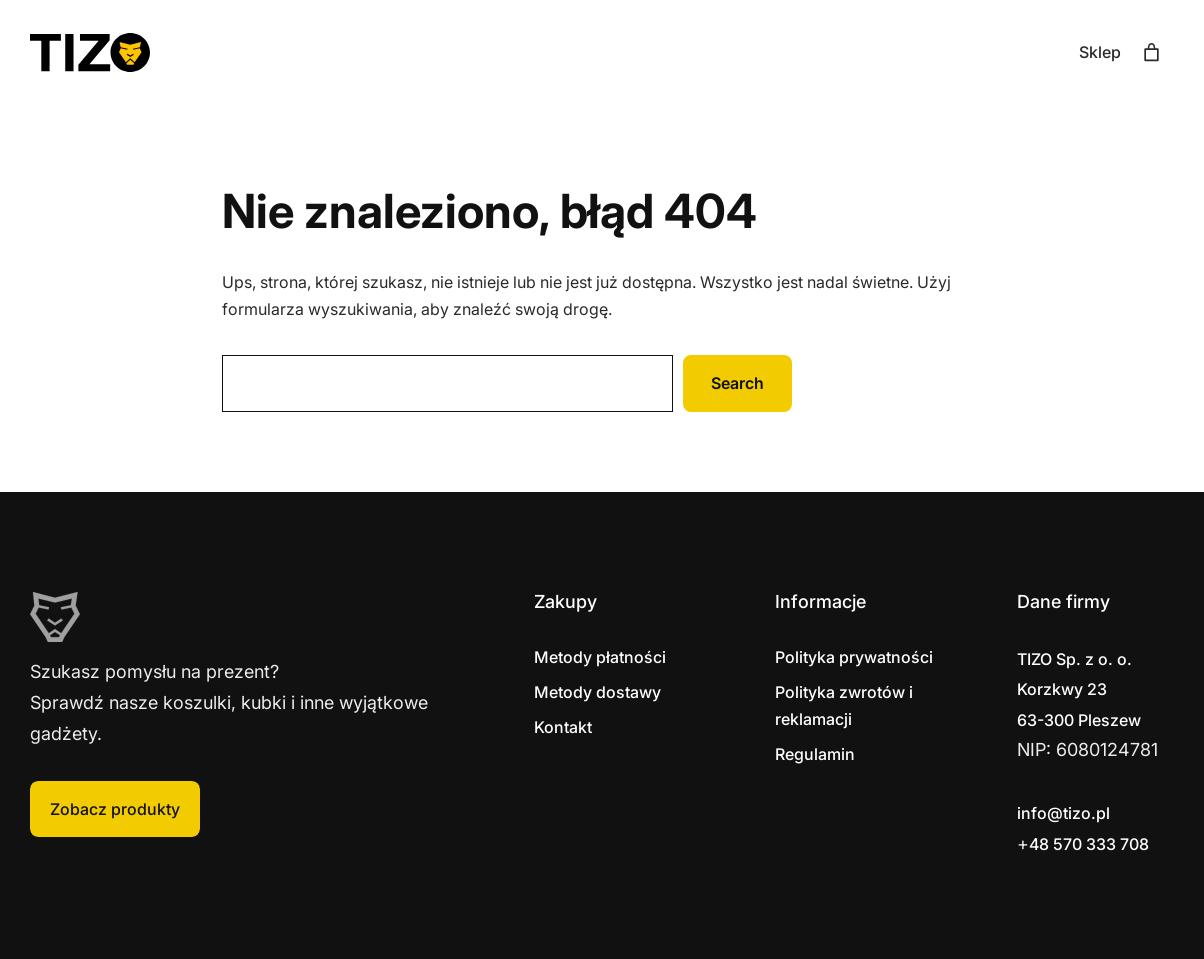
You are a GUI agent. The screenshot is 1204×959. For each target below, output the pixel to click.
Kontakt (563, 727)
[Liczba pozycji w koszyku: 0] (1151, 52)
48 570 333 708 (1089, 844)
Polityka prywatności (854, 657)
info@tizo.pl (1063, 813)
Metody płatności (600, 657)
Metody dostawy (597, 692)
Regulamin (815, 754)
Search (737, 383)
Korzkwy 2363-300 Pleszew (1079, 689)
